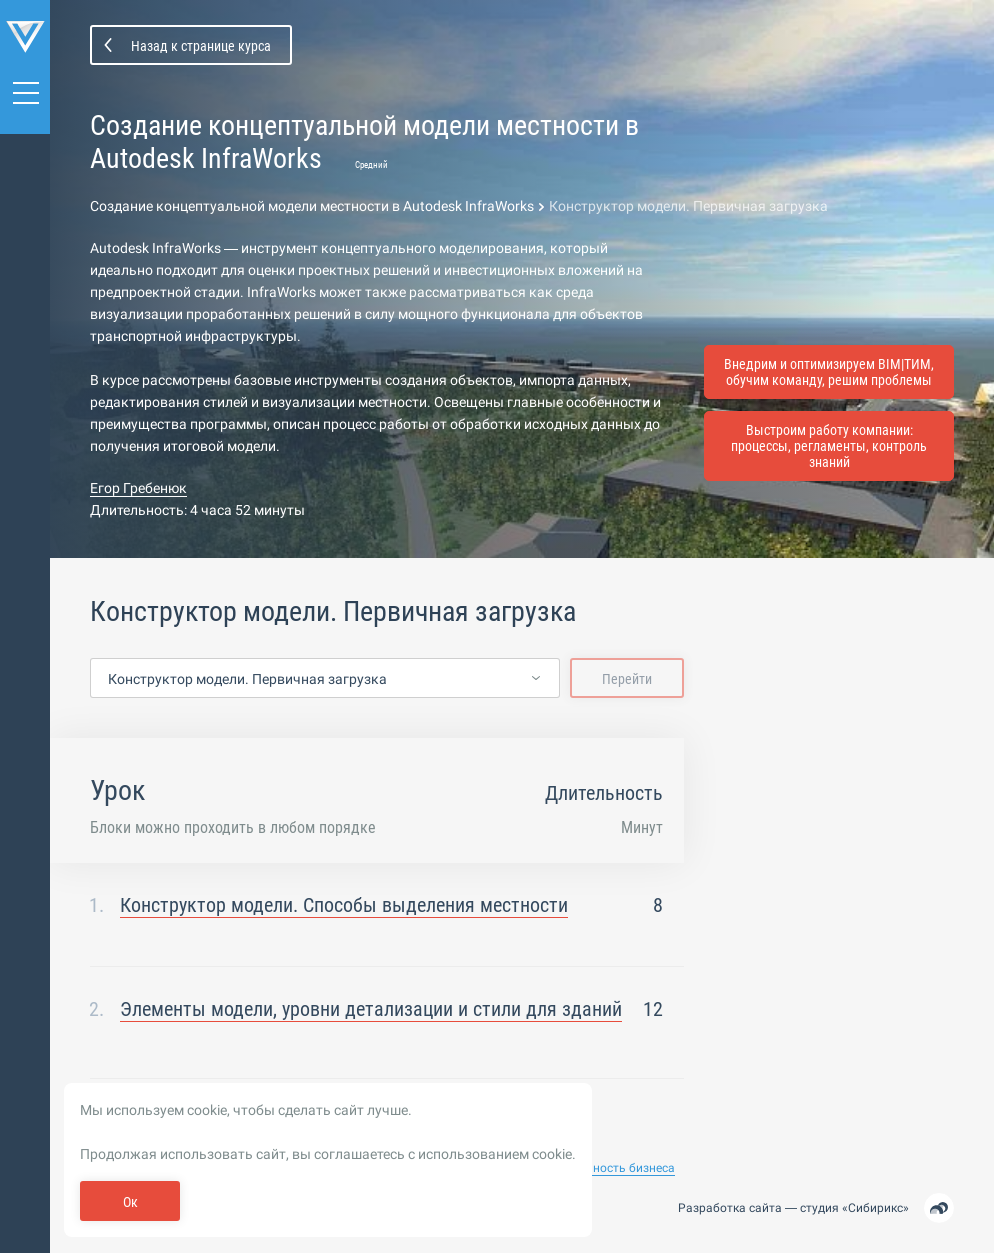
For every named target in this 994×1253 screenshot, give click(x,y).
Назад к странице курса (201, 46)
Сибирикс (875, 1208)
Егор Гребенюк (138, 488)
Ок (130, 1202)
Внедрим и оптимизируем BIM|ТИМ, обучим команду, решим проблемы (829, 372)
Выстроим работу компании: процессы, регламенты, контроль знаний (829, 446)
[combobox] (325, 679)
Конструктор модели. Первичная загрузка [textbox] (247, 679)
